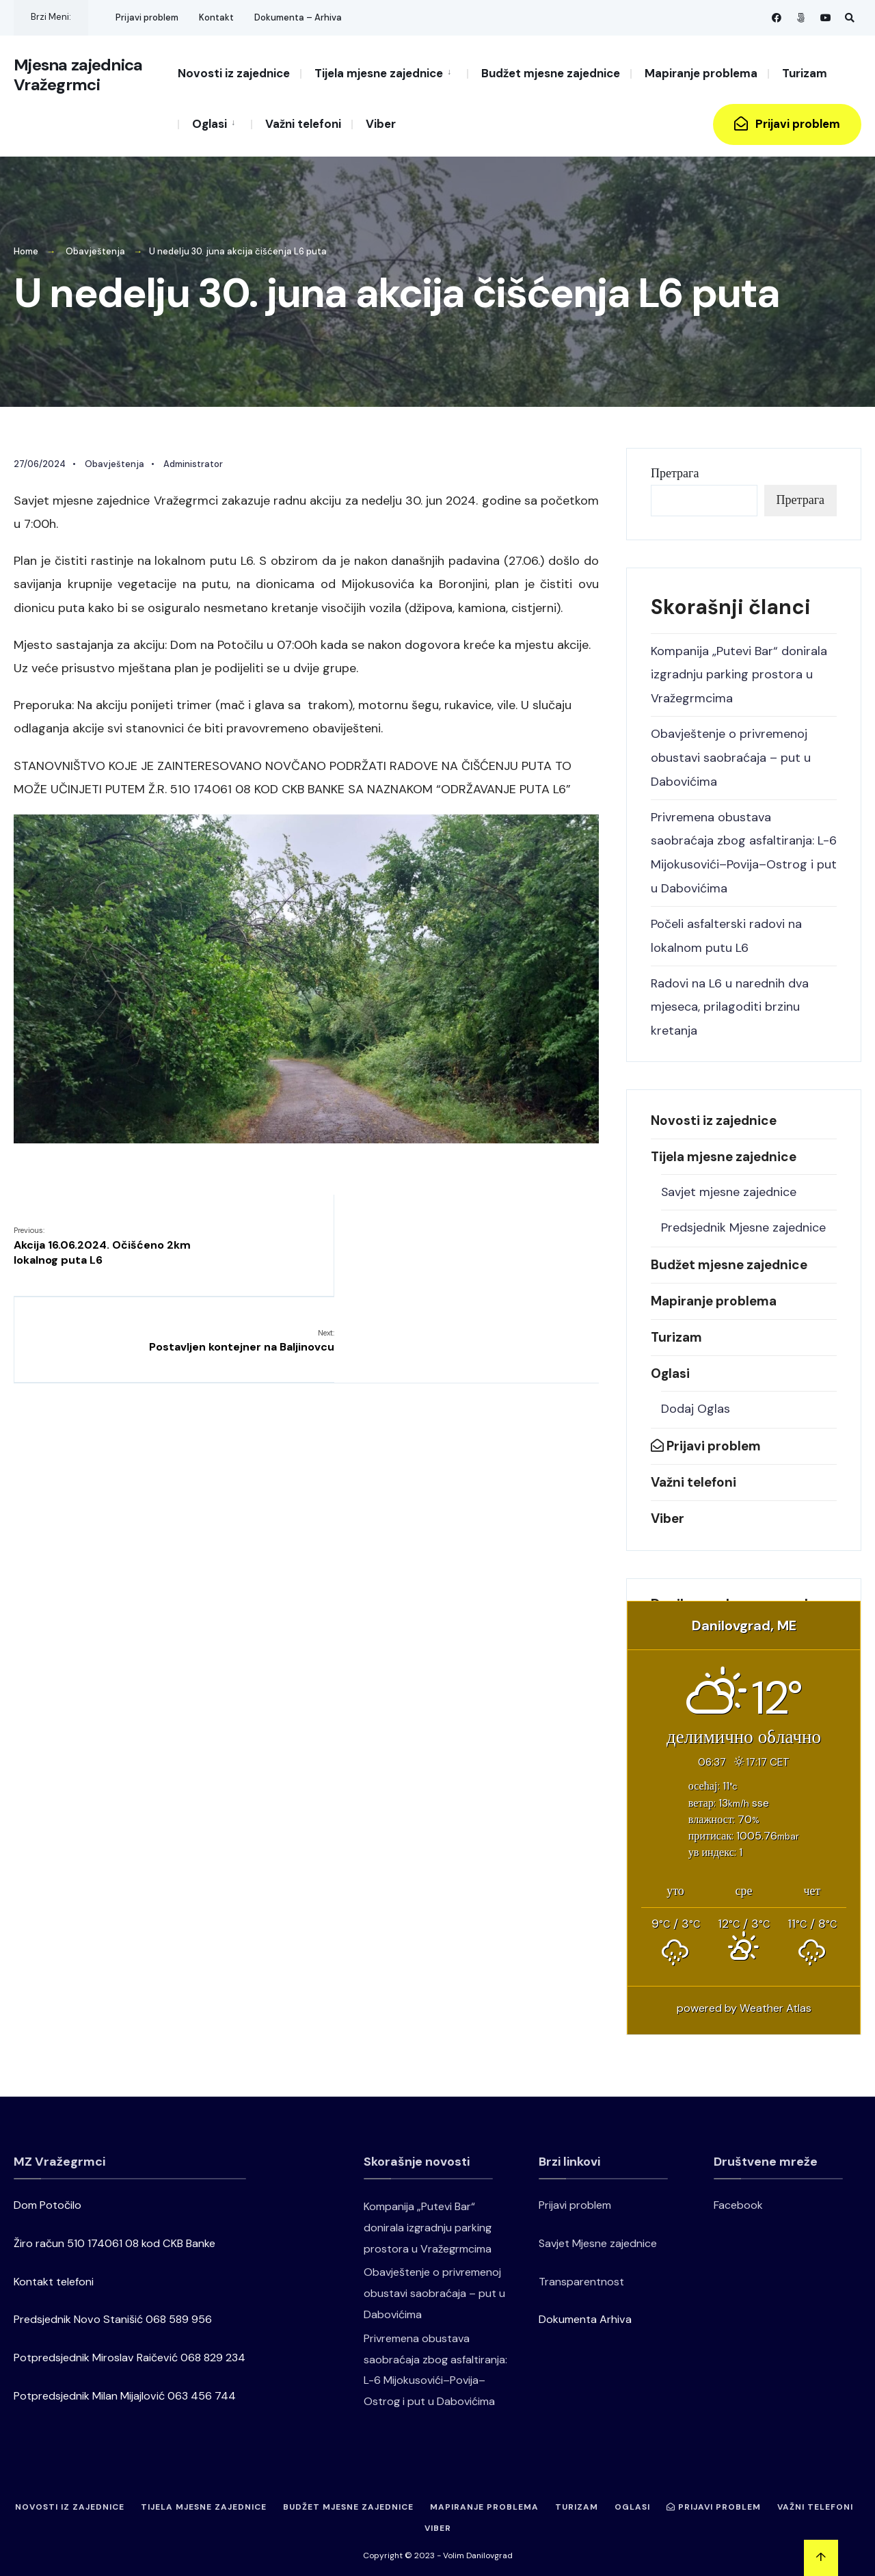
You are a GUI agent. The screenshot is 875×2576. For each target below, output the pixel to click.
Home (26, 250)
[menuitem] (383, 72)
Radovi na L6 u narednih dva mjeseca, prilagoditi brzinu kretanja (730, 1000)
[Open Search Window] (849, 17)
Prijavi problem (147, 17)
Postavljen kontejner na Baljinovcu (505, 1238)
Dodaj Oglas (695, 1401)
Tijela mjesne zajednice (378, 73)
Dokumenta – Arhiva (298, 17)
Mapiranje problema (701, 73)
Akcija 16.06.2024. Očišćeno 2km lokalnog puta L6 (102, 1245)
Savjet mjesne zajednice (729, 1185)
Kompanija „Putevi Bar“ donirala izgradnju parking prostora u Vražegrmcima (739, 673)
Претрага (675, 472)
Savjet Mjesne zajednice (598, 2234)
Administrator (193, 463)
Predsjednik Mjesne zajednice (743, 1220)
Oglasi (209, 123)
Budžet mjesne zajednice (550, 73)
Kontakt (216, 17)
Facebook (738, 2197)
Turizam (804, 73)
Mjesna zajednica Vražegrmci (78, 82)
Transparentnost (581, 2273)
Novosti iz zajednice (234, 73)
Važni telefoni (303, 123)
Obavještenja (95, 250)
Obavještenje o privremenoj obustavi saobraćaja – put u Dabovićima (731, 754)
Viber (381, 123)
